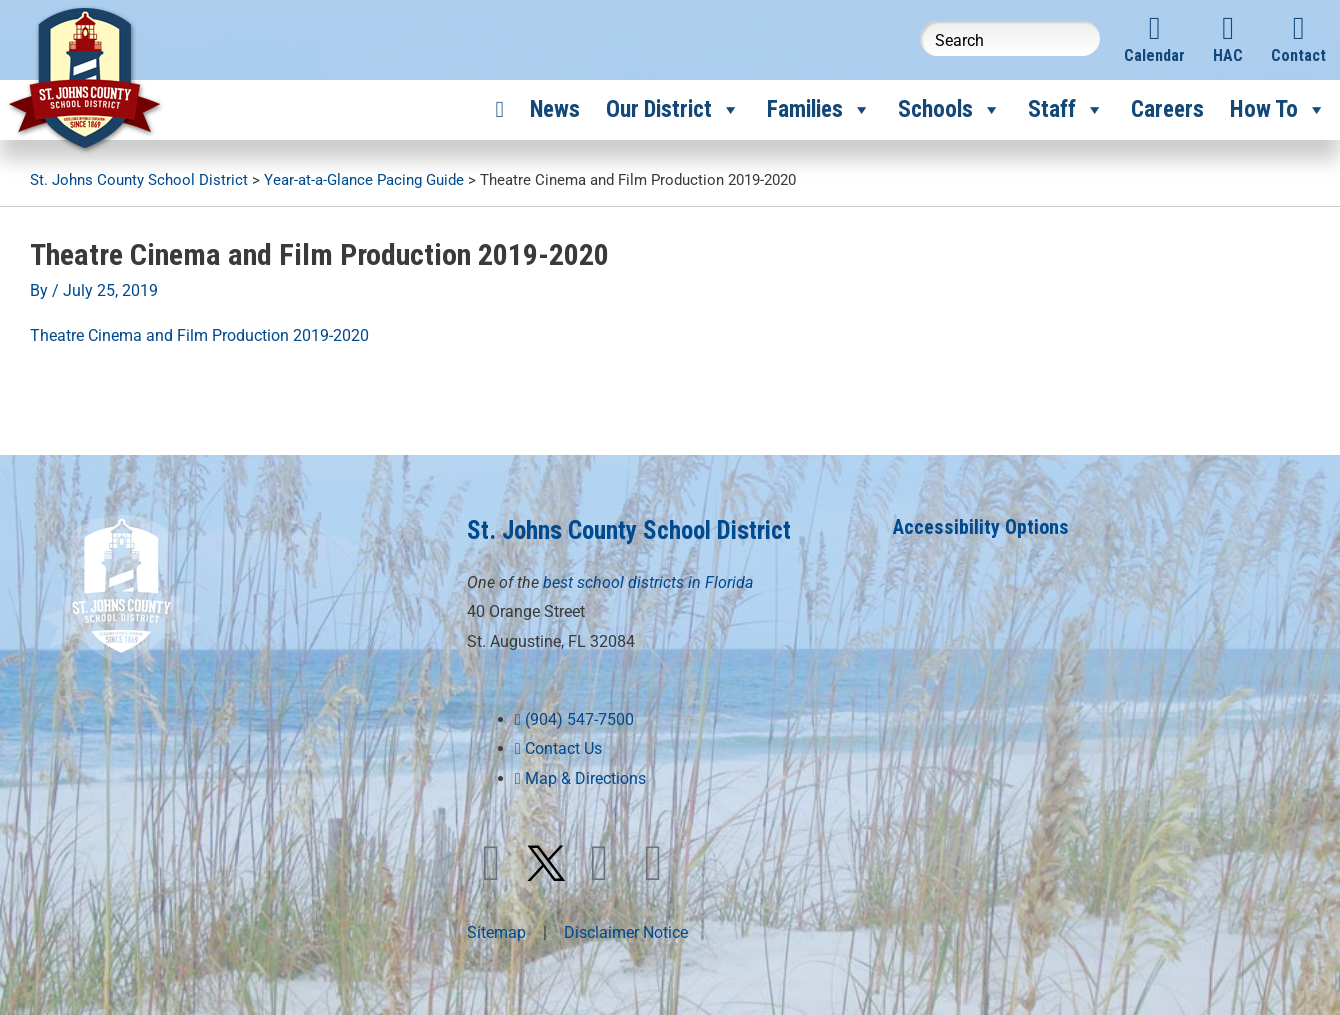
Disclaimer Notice (626, 932)
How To (1278, 110)
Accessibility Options (981, 527)
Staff (1066, 110)
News (555, 109)
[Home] (500, 110)
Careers (1167, 109)
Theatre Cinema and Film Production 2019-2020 (199, 335)
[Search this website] (1010, 38)
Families (819, 110)
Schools (950, 110)
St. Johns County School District (629, 530)
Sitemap (496, 932)
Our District (673, 110)
